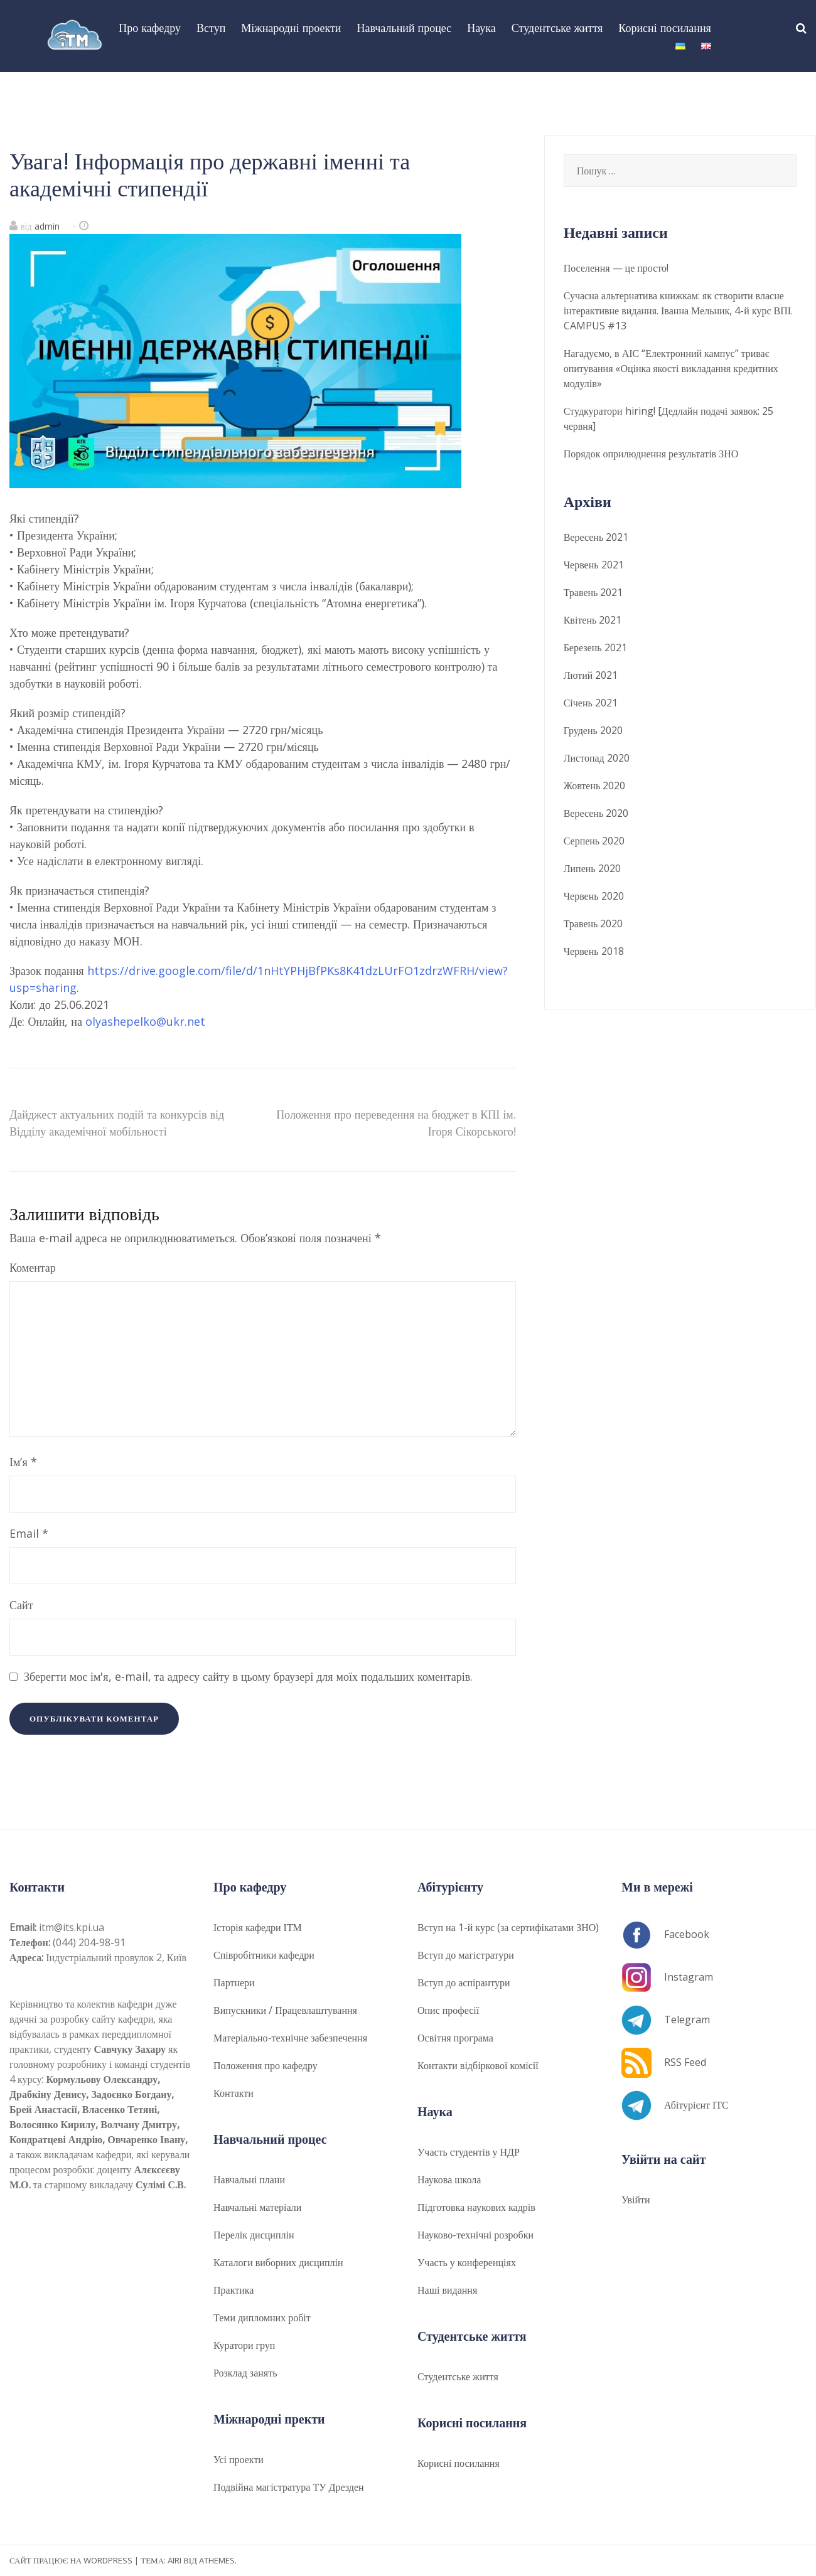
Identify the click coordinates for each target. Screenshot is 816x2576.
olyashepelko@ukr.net (145, 1021)
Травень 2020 (593, 923)
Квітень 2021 (593, 620)
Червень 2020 (594, 896)
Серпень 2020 (594, 841)
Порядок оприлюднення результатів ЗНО (651, 453)
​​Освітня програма (455, 2038)
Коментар (32, 1267)
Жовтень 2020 (595, 785)
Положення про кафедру (265, 2065)
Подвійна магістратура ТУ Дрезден (288, 2487)
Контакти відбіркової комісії (478, 2065)
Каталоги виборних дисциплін (278, 2262)
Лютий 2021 (591, 675)
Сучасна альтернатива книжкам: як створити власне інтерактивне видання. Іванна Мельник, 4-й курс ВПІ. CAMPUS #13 (678, 311)
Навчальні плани (249, 2179)
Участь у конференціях (466, 2262)
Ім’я (23, 1461)
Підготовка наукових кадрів (476, 2207)
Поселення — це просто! (616, 268)
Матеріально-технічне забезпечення (290, 2038)
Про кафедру (150, 27)
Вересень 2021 (596, 537)
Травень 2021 (593, 592)
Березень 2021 (595, 647)
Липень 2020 (592, 868)
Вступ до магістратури (465, 1955)
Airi (174, 2560)
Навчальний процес (404, 27)
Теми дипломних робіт (262, 2317)
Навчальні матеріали (257, 2207)
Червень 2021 (594, 565)
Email (28, 1533)
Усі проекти (238, 2459)
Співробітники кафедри (263, 1955)
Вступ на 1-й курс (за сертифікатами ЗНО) (508, 1927)
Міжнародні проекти (291, 27)
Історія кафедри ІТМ (257, 1927)
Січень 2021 (591, 703)
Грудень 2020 (593, 730)
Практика (233, 2290)
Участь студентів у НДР (468, 2152)
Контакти (233, 2093)
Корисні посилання (664, 27)
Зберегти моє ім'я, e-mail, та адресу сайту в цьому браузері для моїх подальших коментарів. (248, 1676)
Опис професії (448, 2010)
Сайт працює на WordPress (70, 2560)
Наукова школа (449, 2179)
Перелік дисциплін (253, 2235)
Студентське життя (557, 27)
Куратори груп (244, 2345)
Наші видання (447, 2290)
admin (47, 226)
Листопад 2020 (597, 758)
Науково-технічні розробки (475, 2235)
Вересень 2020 (596, 813)
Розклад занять (245, 2373)
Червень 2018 (594, 951)
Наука (481, 27)
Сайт (21, 1604)
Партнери (234, 1982)
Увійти (635, 2199)
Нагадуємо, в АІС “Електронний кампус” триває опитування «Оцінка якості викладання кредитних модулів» (671, 368)
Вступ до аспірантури (463, 1982)
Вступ (210, 27)
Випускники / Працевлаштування (285, 2010)
